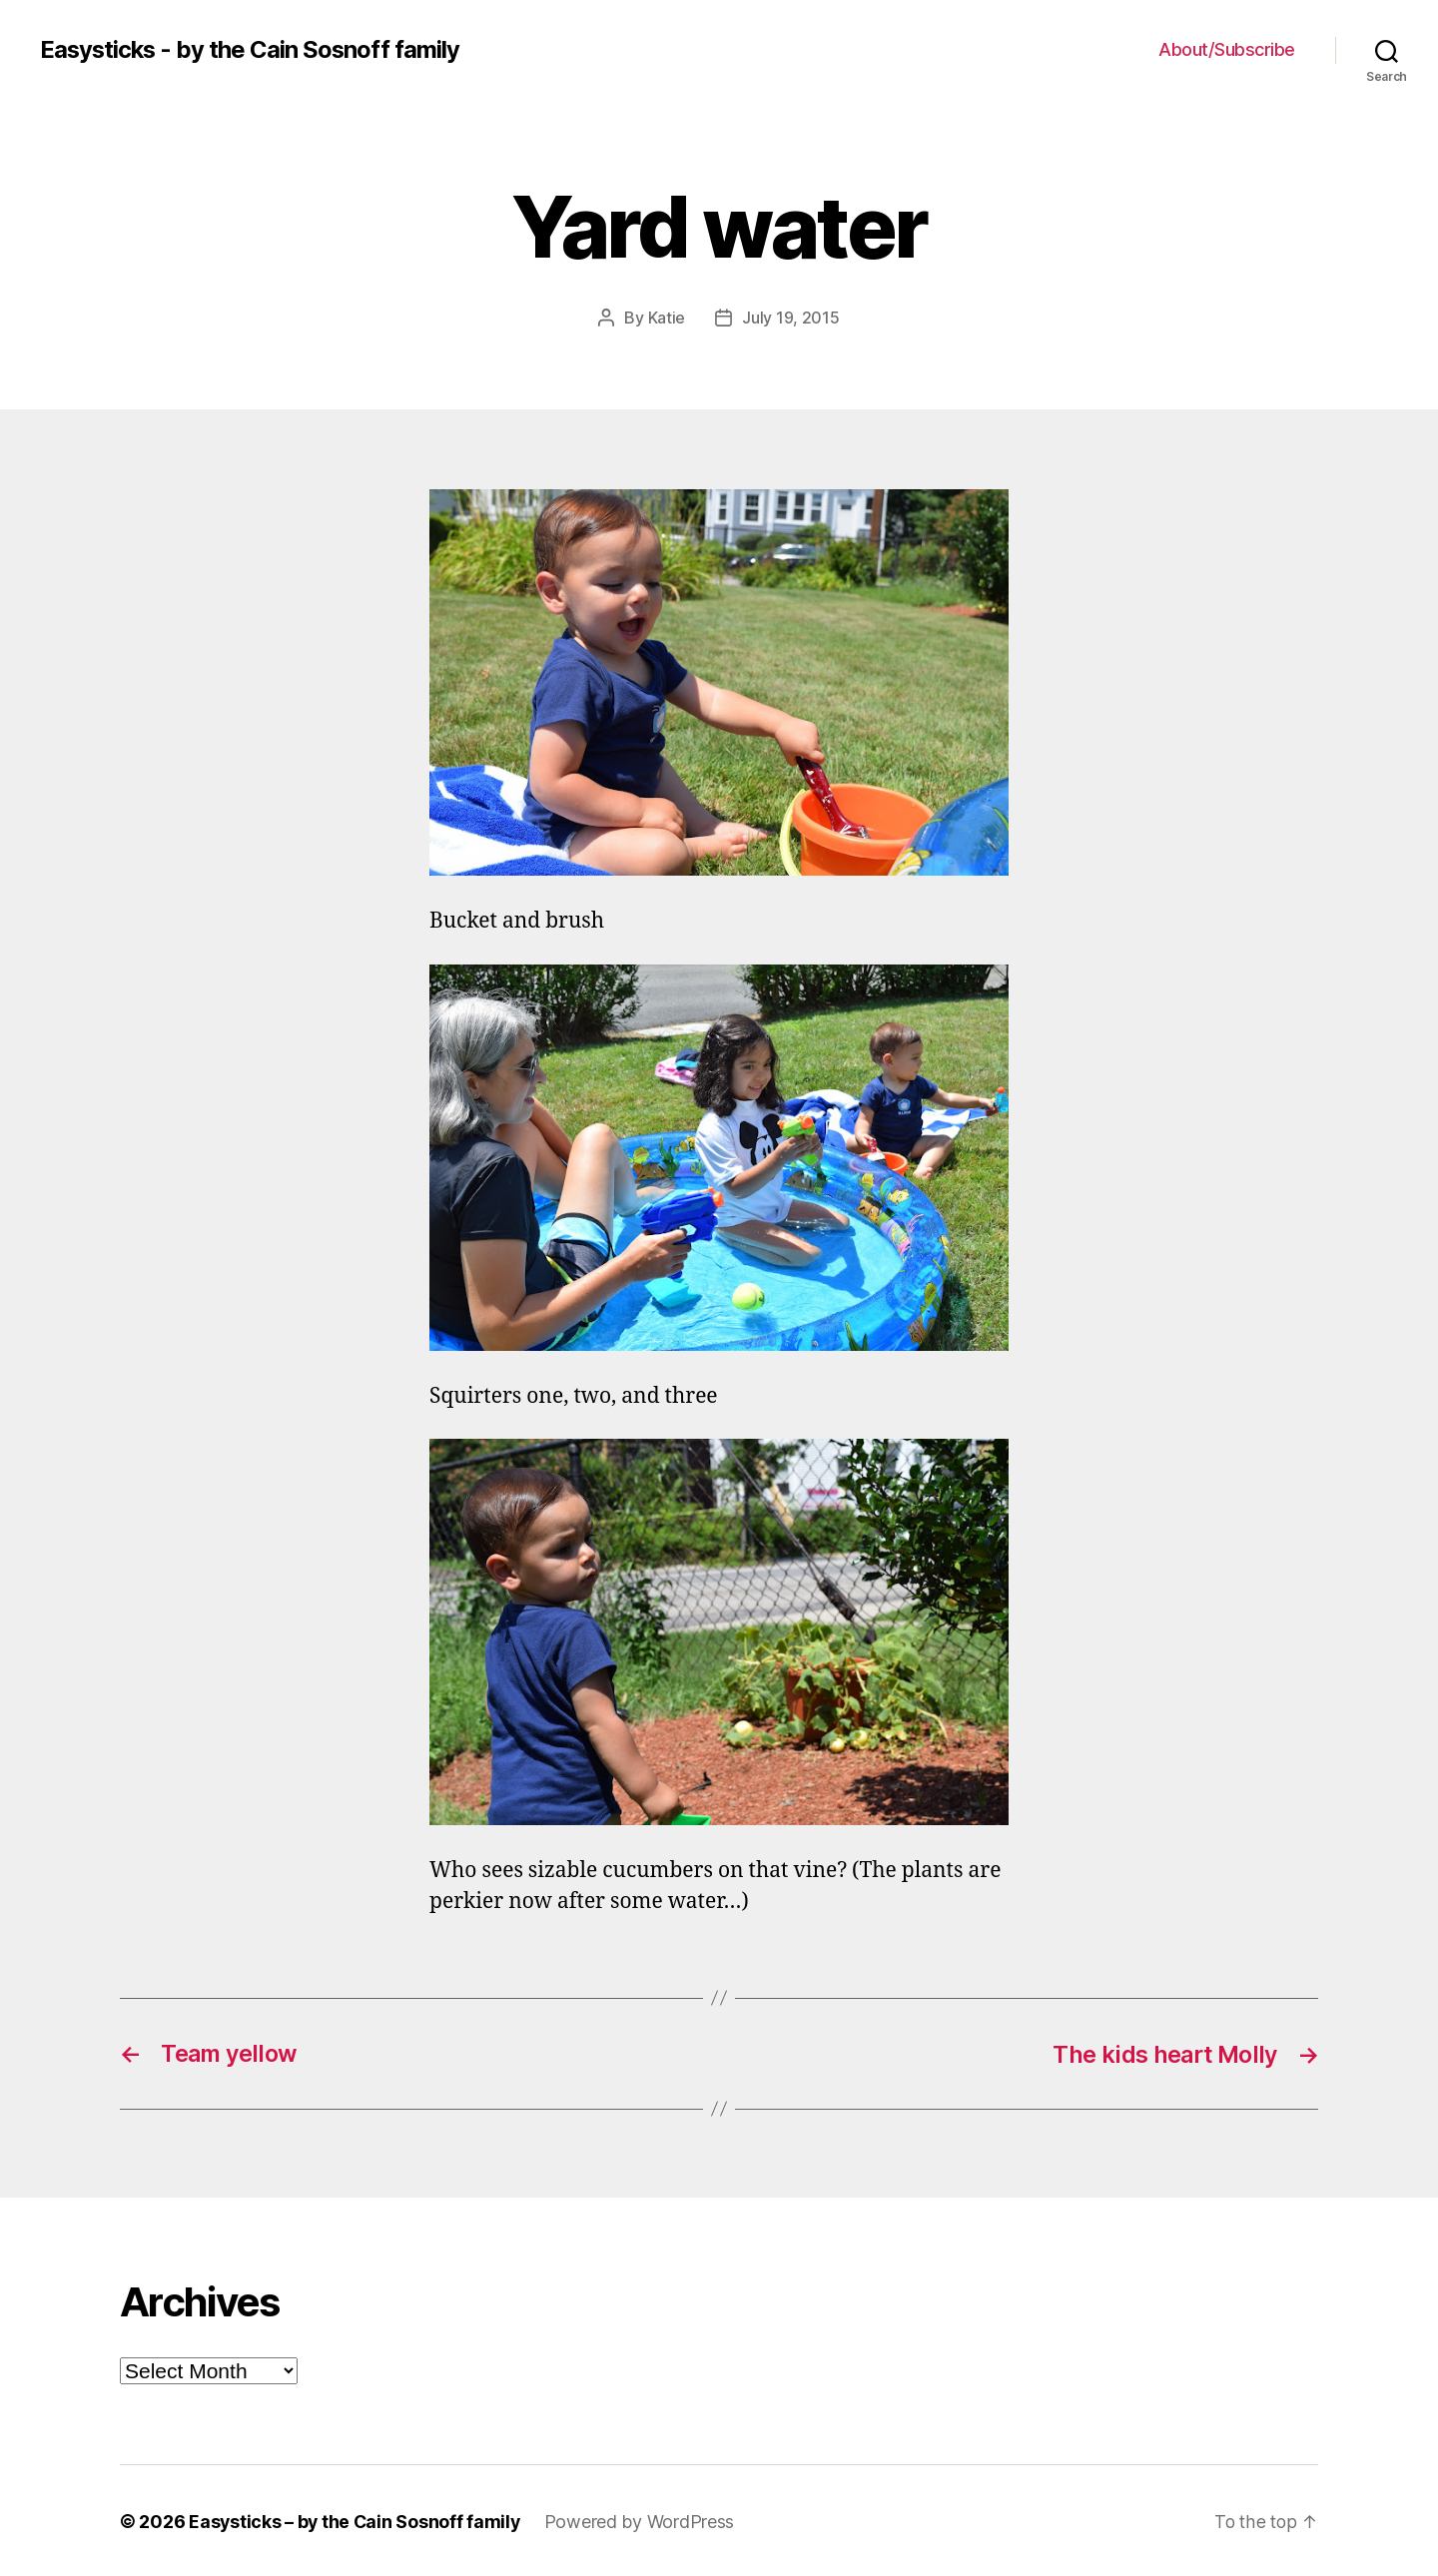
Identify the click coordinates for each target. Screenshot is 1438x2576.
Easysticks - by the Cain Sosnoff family (251, 50)
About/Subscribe (1226, 49)
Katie (667, 317)
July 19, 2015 (791, 317)
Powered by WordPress (643, 2519)
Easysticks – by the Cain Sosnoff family (356, 2519)
